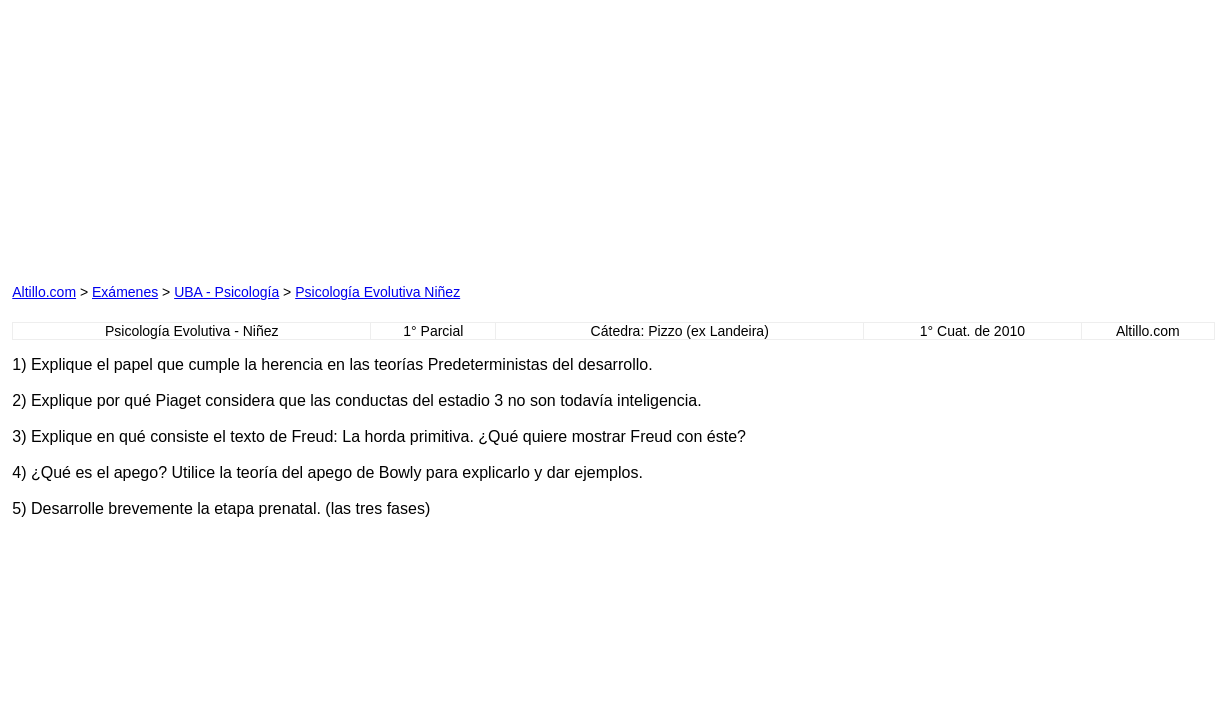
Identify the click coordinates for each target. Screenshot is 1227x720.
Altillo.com (44, 292)
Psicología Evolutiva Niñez (377, 292)
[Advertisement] (240, 137)
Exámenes (125, 292)
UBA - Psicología (226, 292)
